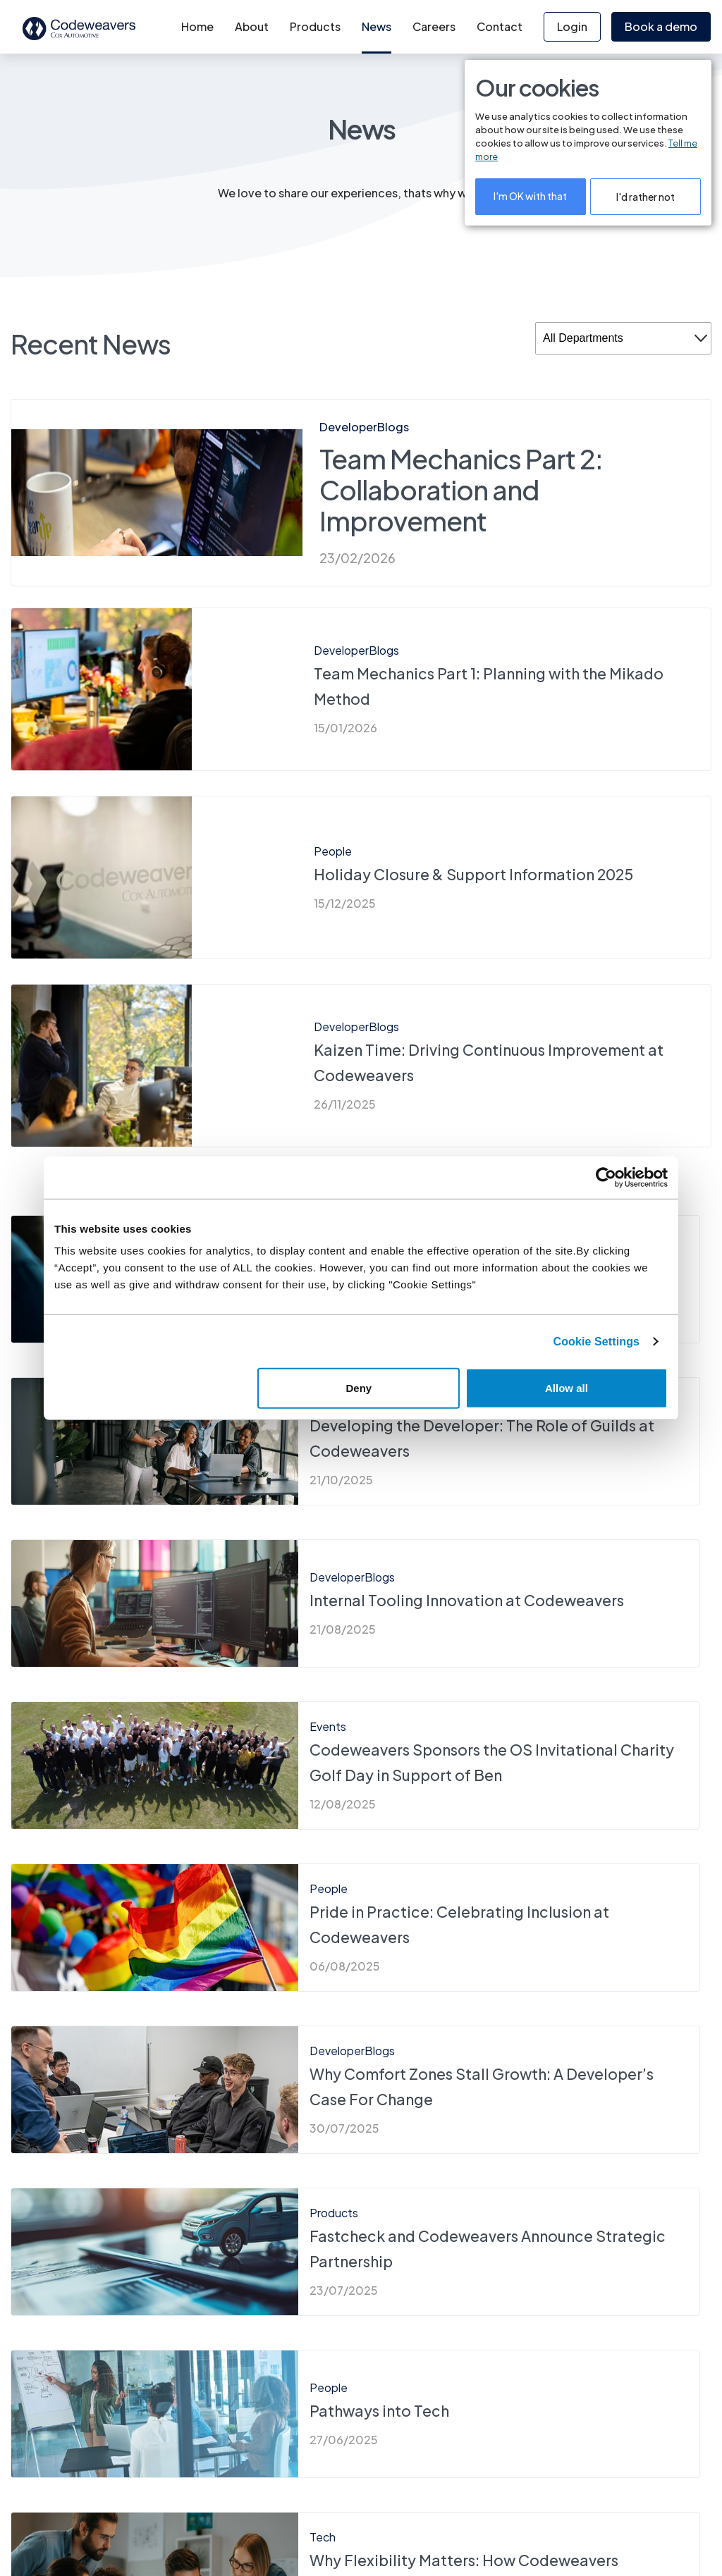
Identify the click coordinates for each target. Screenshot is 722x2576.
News (376, 26)
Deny (359, 1388)
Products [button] (315, 26)
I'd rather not (645, 196)
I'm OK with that (530, 196)
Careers (433, 26)
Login (572, 26)
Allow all (566, 1388)
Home (197, 26)
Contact (499, 26)
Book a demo (661, 26)
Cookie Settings (596, 1341)
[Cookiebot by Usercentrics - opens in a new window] (606, 1177)
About (252, 26)
